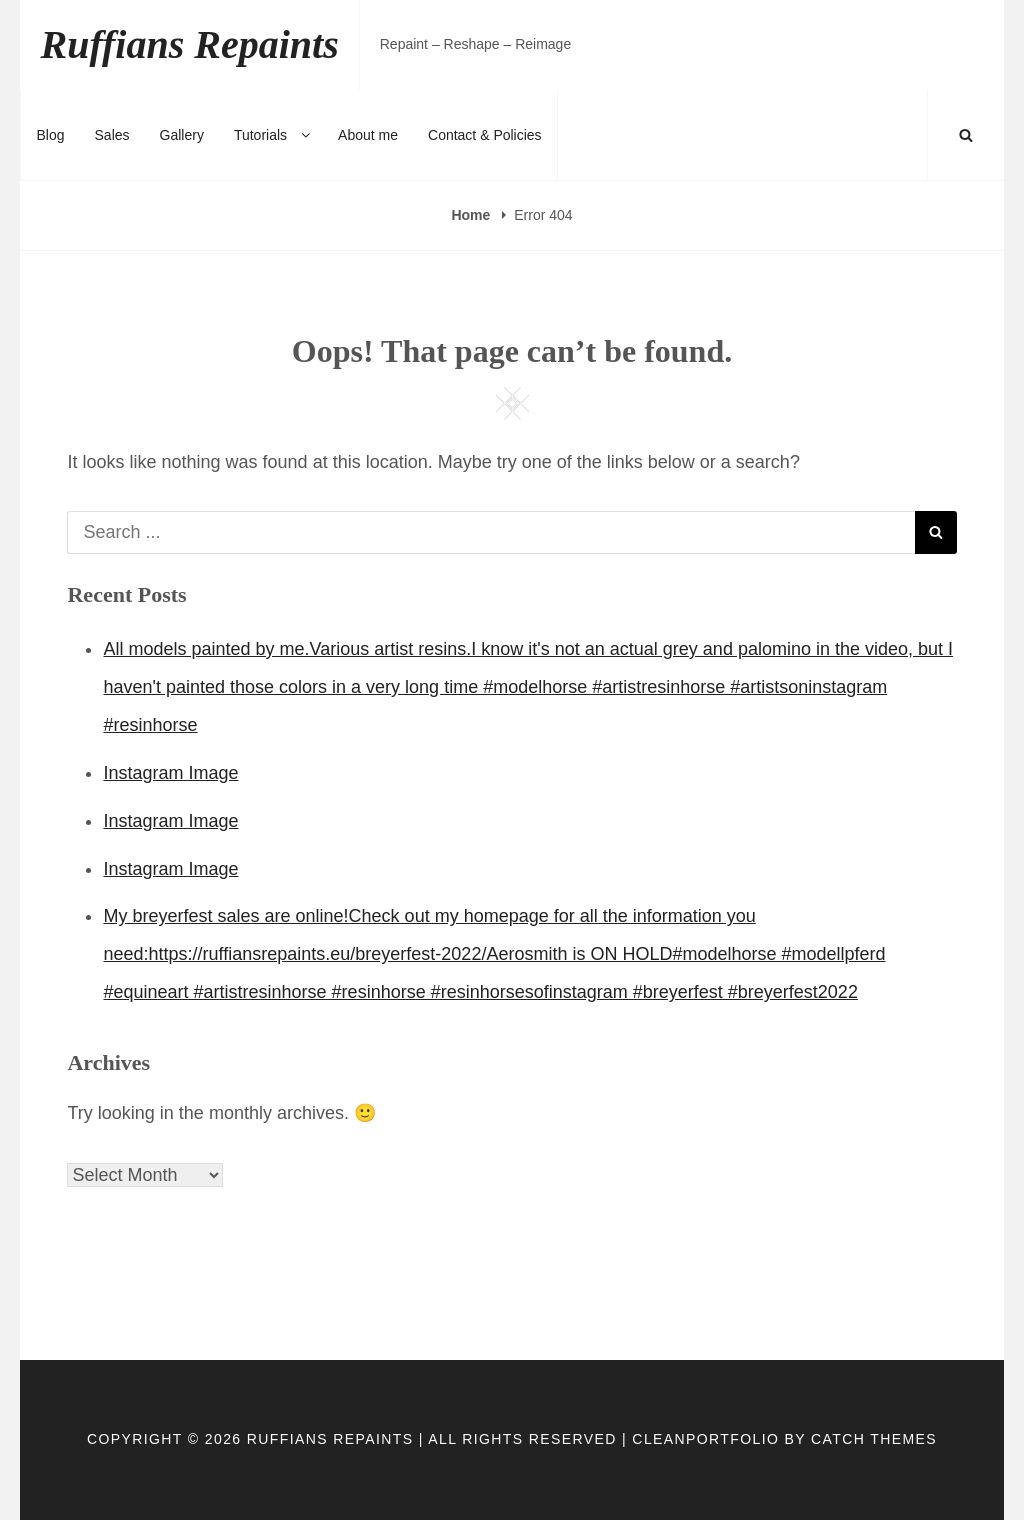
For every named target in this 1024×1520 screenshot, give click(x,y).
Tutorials (273, 135)
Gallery (182, 135)
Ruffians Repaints (189, 44)
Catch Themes (874, 1439)
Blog (50, 135)
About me (368, 135)
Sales (112, 135)
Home (472, 215)
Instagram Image (170, 773)
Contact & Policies (485, 135)
